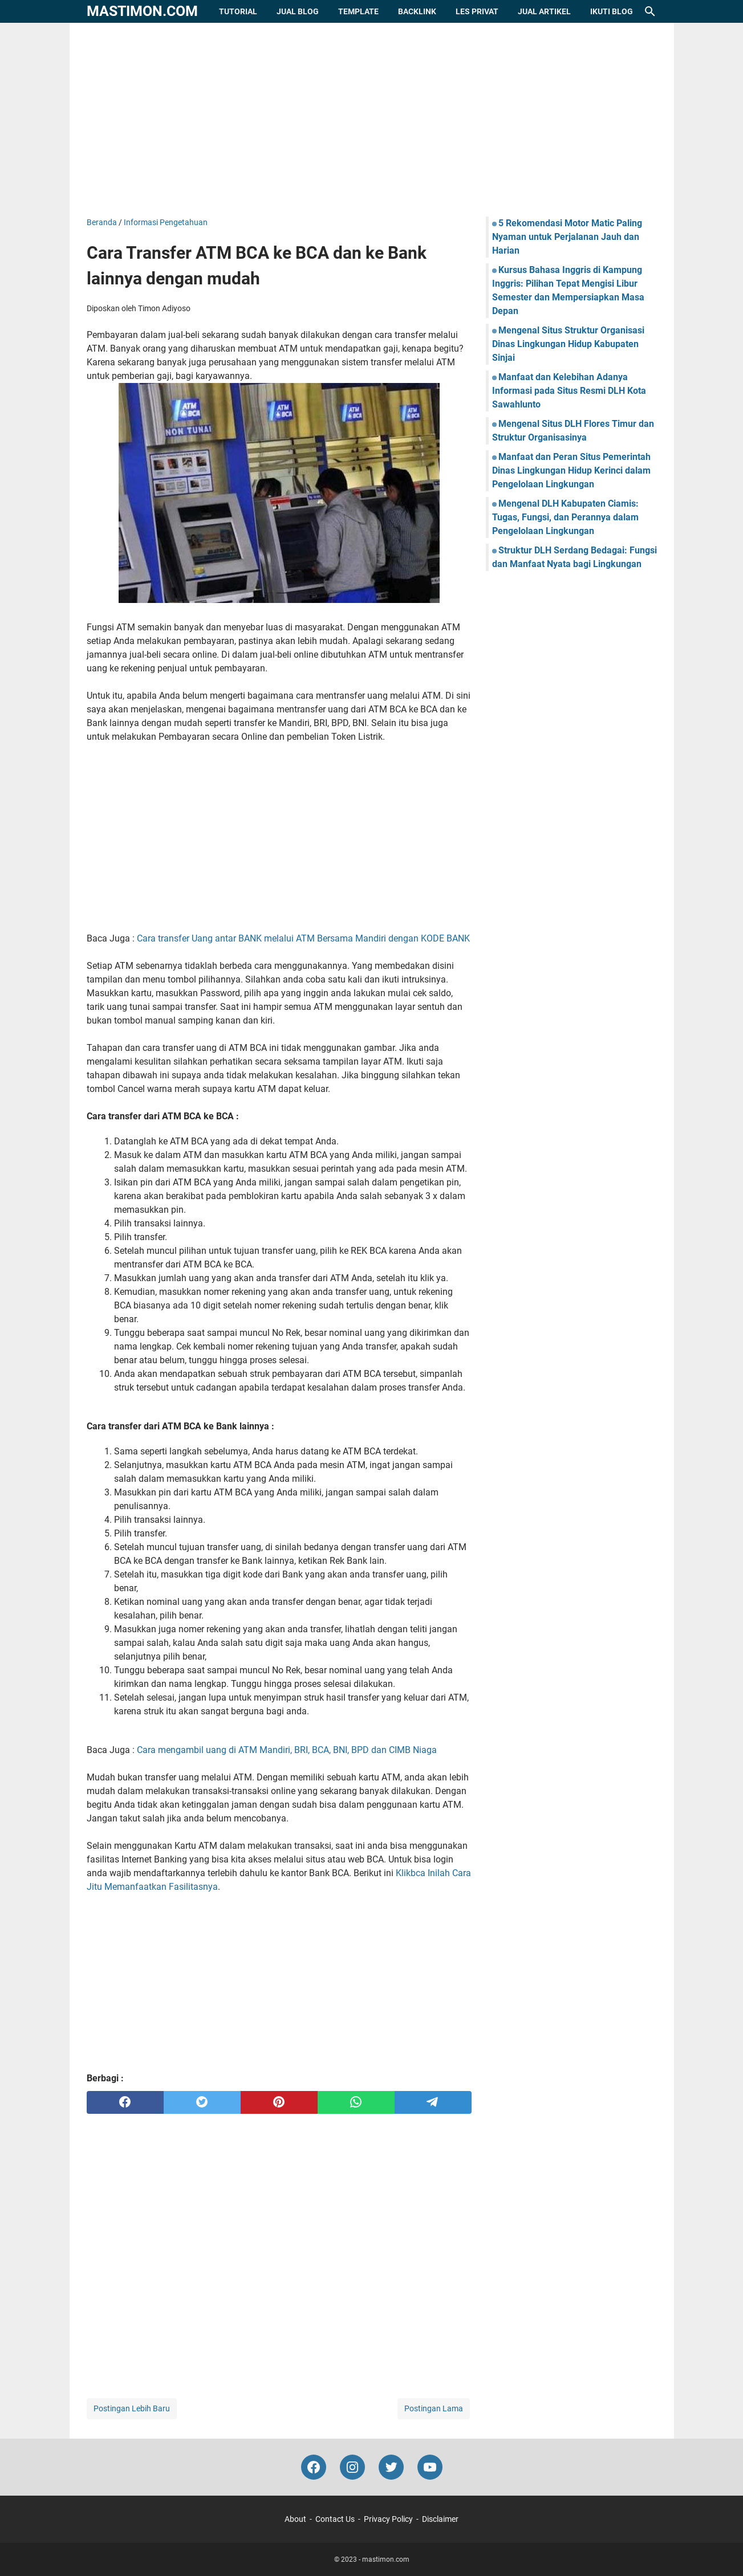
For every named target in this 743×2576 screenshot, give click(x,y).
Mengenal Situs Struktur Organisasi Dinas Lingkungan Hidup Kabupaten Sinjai (568, 344)
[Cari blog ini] (650, 11)
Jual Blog (298, 11)
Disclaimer (440, 2519)
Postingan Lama (433, 2408)
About (295, 2519)
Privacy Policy (388, 2519)
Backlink (417, 11)
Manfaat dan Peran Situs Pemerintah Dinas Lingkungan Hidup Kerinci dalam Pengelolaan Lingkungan (571, 470)
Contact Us (335, 2519)
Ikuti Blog (611, 11)
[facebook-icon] (313, 2467)
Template (358, 11)
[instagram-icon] (352, 2467)
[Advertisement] (372, 119)
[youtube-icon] (429, 2467)
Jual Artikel (544, 11)
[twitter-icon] (391, 2467)
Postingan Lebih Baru (132, 2408)
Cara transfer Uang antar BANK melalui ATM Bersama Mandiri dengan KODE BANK (303, 938)
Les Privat (477, 11)
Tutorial (238, 11)
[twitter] (202, 2102)
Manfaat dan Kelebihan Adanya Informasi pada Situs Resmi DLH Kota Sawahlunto (569, 391)
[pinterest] (279, 2102)
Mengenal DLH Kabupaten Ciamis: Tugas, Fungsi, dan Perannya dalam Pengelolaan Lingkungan (565, 517)
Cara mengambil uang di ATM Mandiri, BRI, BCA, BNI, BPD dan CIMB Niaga (287, 1749)
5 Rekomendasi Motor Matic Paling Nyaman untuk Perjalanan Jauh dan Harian (567, 237)
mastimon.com (142, 11)
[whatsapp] (356, 2102)
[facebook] (125, 2102)
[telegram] (433, 2102)
